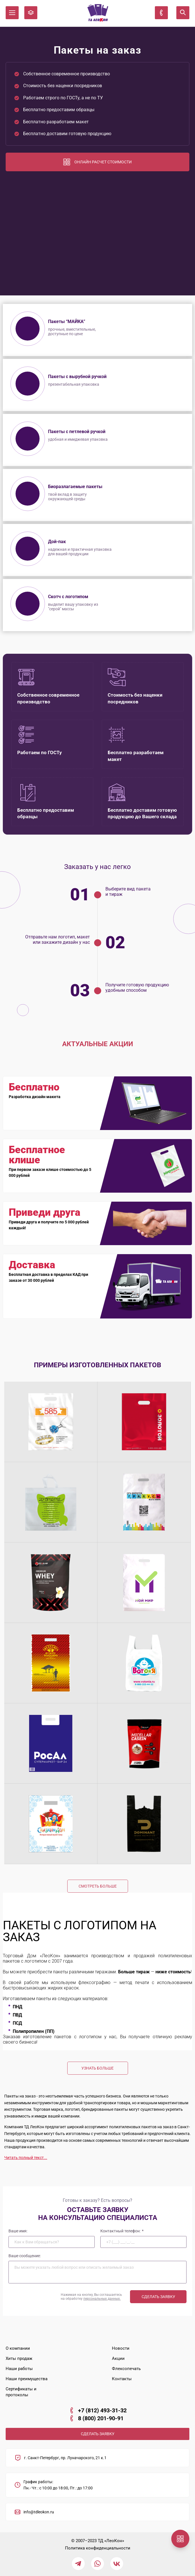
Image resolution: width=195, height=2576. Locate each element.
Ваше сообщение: (24, 2256)
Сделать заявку (158, 2296)
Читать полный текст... (25, 2157)
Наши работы (19, 2368)
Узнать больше (97, 2068)
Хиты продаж (19, 2358)
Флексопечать (126, 2368)
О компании (18, 2348)
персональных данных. (102, 2299)
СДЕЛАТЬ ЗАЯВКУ (97, 2434)
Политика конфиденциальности (97, 2548)
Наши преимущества (26, 2378)
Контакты (122, 2378)
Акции (118, 2358)
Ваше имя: (17, 2231)
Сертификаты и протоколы (21, 2391)
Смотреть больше (98, 1886)
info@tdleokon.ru (38, 2512)
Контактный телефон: (122, 2231)
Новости (120, 2348)
